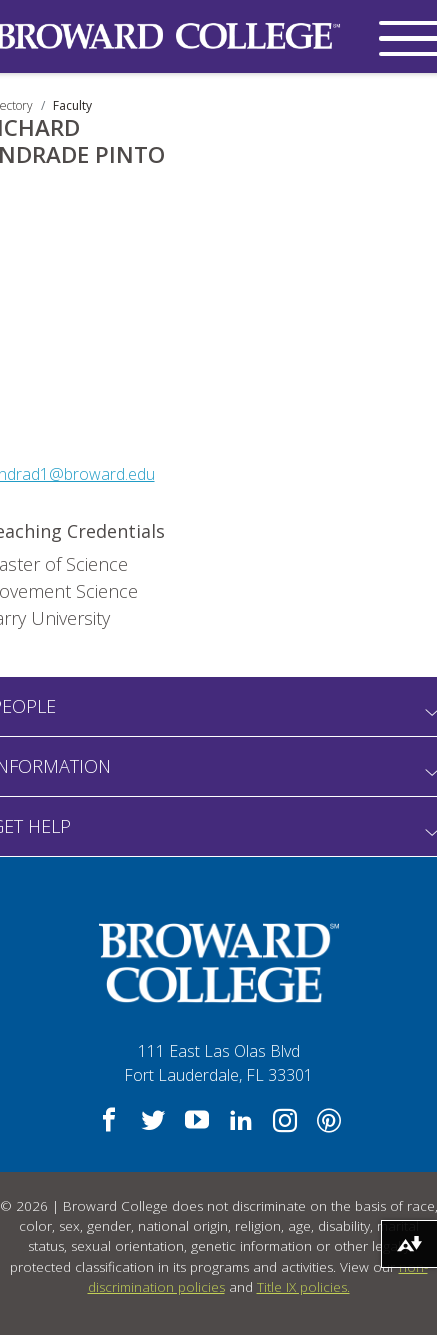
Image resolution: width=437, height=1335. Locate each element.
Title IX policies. (303, 1287)
